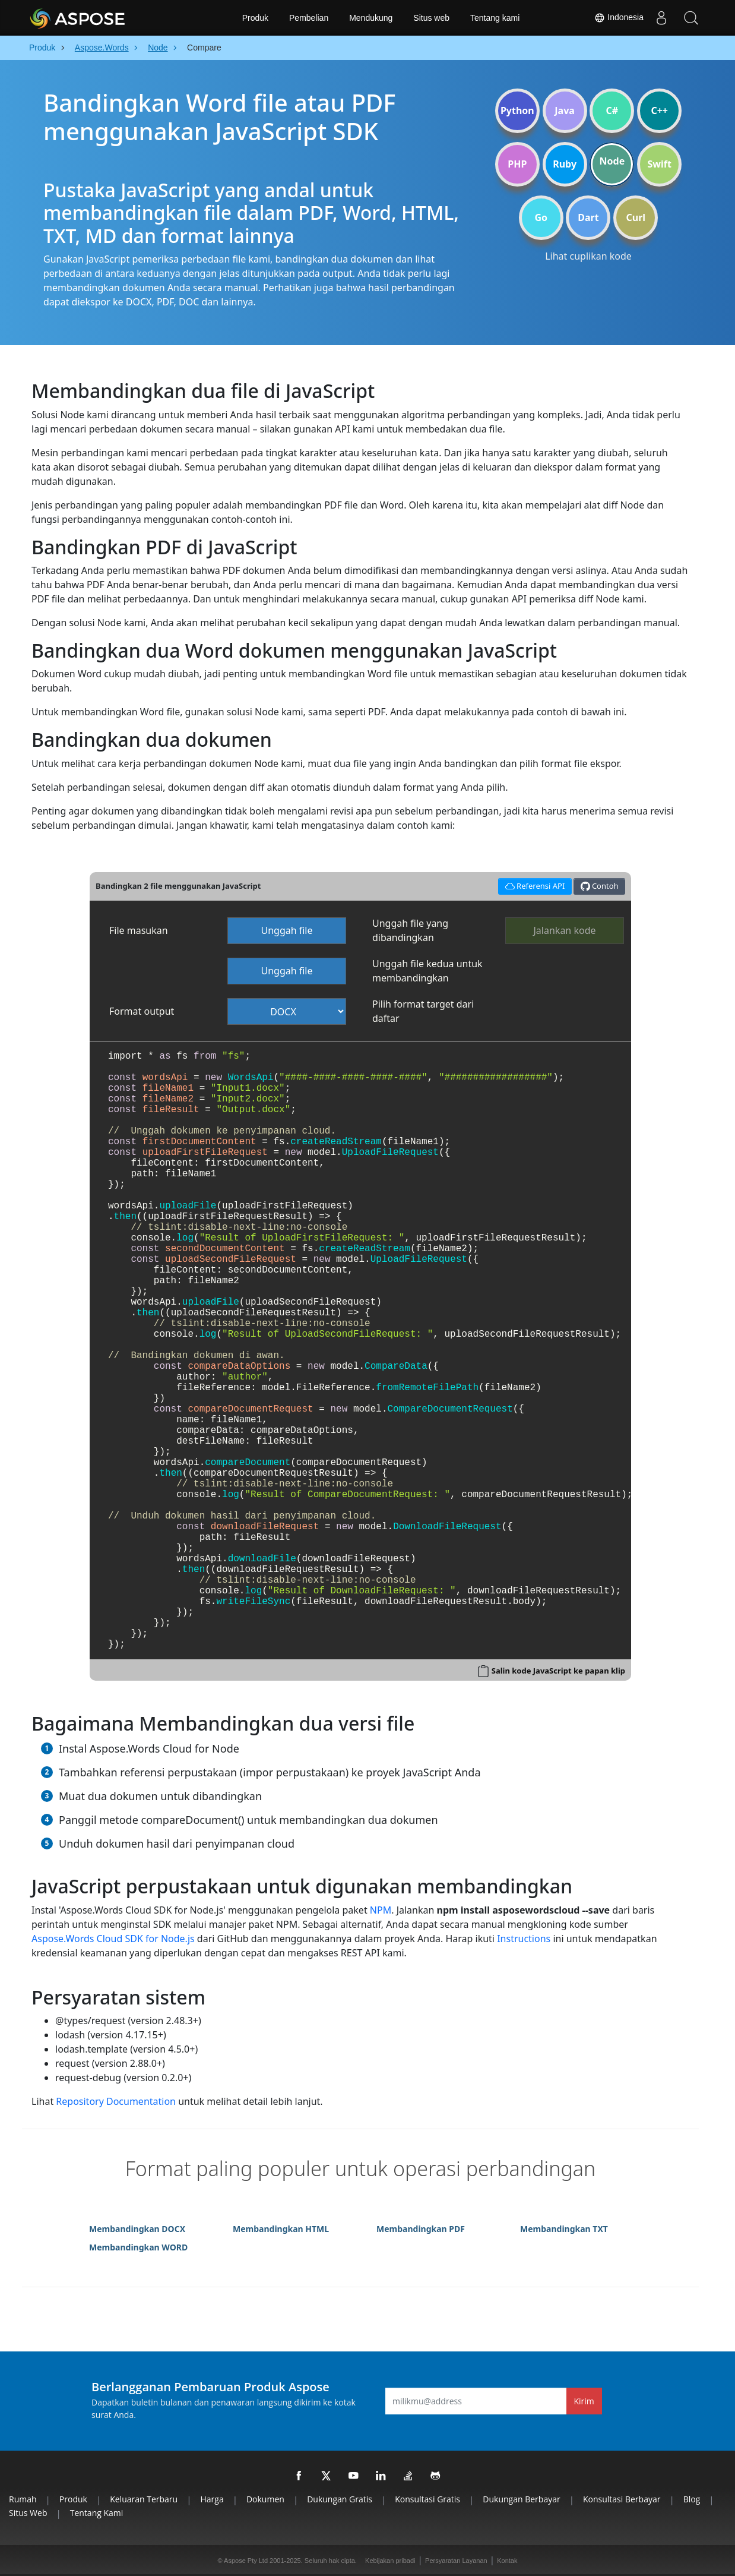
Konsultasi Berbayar (621, 2499)
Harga (211, 2499)
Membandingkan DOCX (137, 2228)
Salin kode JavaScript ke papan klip (558, 1670)
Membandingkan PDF (420, 2228)
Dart (588, 217)
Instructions (523, 1938)
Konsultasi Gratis (427, 2499)
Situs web (431, 18)
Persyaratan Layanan (456, 2560)
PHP (517, 164)
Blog (692, 2499)
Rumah (23, 2499)
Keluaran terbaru (144, 2499)
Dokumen (265, 2499)
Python (517, 110)
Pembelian (308, 18)
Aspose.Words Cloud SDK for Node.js (113, 1938)
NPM (380, 1910)
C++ (659, 110)
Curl (635, 217)
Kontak (507, 2560)
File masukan (138, 930)
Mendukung (370, 18)
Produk (255, 18)
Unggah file (286, 930)
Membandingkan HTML (281, 2228)
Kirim (584, 2401)
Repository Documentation (116, 2101)
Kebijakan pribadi (390, 2560)
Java (565, 110)
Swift (659, 164)
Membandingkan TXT (564, 2228)
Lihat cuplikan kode (588, 256)
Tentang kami (494, 18)
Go (540, 217)
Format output (141, 1011)
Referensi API (533, 885)
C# (612, 110)
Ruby (564, 164)
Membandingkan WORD (138, 2247)
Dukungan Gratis (339, 2499)
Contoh (600, 886)
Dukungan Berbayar (521, 2499)
